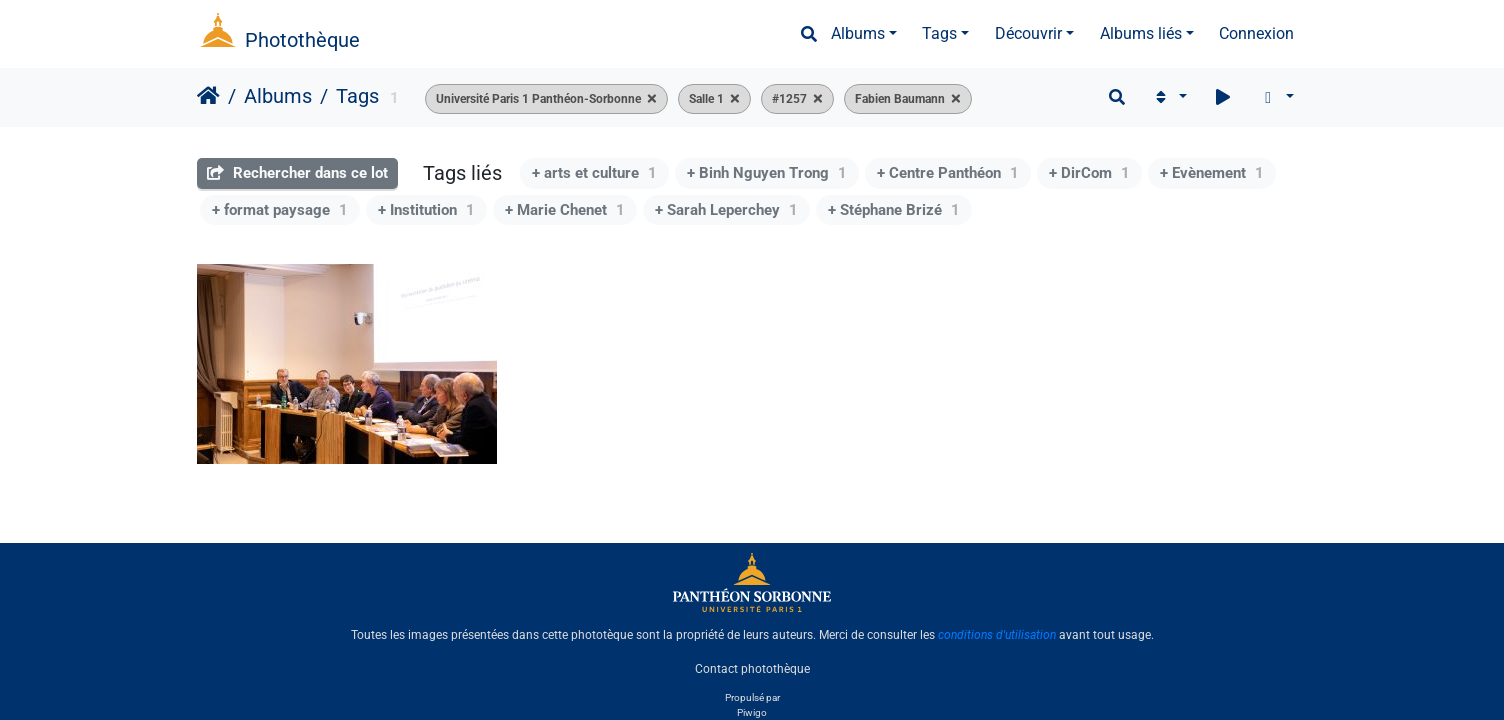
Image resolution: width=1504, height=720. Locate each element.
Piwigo (752, 712)
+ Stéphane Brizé (894, 210)
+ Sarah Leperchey (726, 210)
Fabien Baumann (900, 99)
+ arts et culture (594, 173)
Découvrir (1028, 33)
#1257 (789, 99)
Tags (939, 33)
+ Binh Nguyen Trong (767, 173)
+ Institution (426, 210)
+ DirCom (1089, 173)
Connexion (1256, 33)
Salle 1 (706, 99)
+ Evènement (1212, 173)
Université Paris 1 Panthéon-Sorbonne (538, 99)
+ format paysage (280, 210)
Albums (858, 33)
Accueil (208, 96)
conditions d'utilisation (997, 635)
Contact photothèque (752, 669)
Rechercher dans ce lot (297, 173)
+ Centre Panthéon (948, 173)
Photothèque (302, 40)
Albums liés (1141, 33)
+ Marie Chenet (565, 210)
